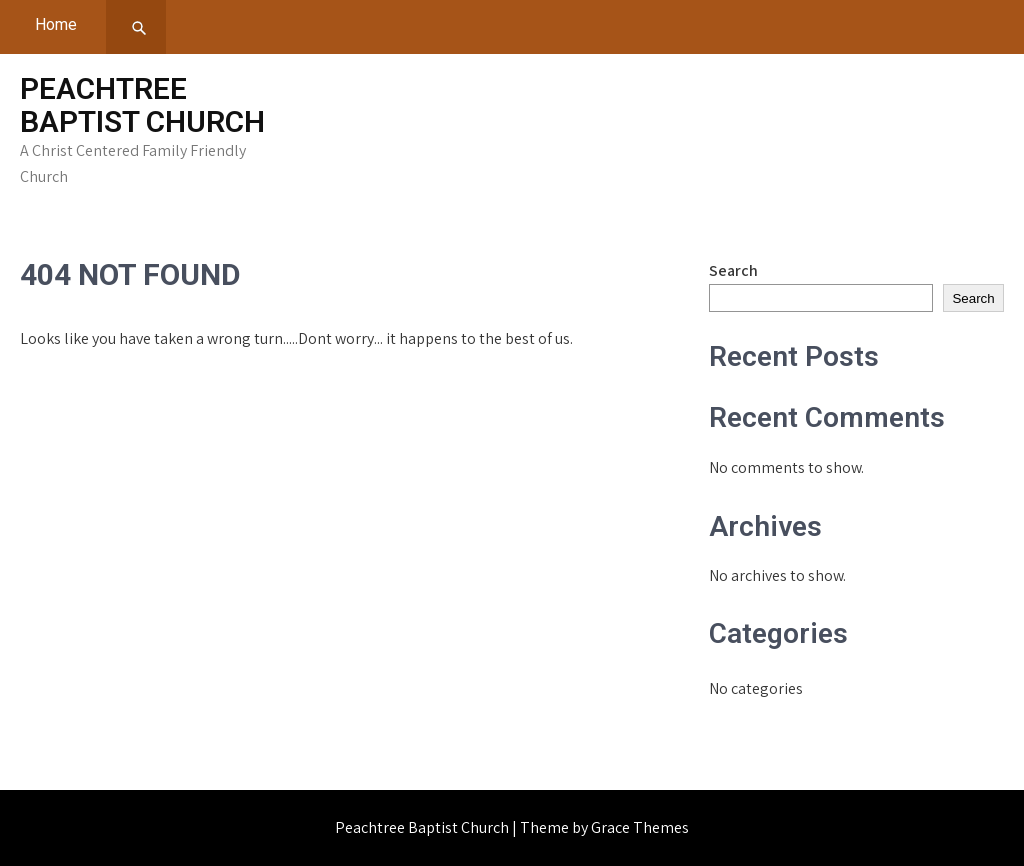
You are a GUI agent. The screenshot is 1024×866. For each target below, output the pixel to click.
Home (56, 24)
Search (733, 270)
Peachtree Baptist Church (142, 105)
